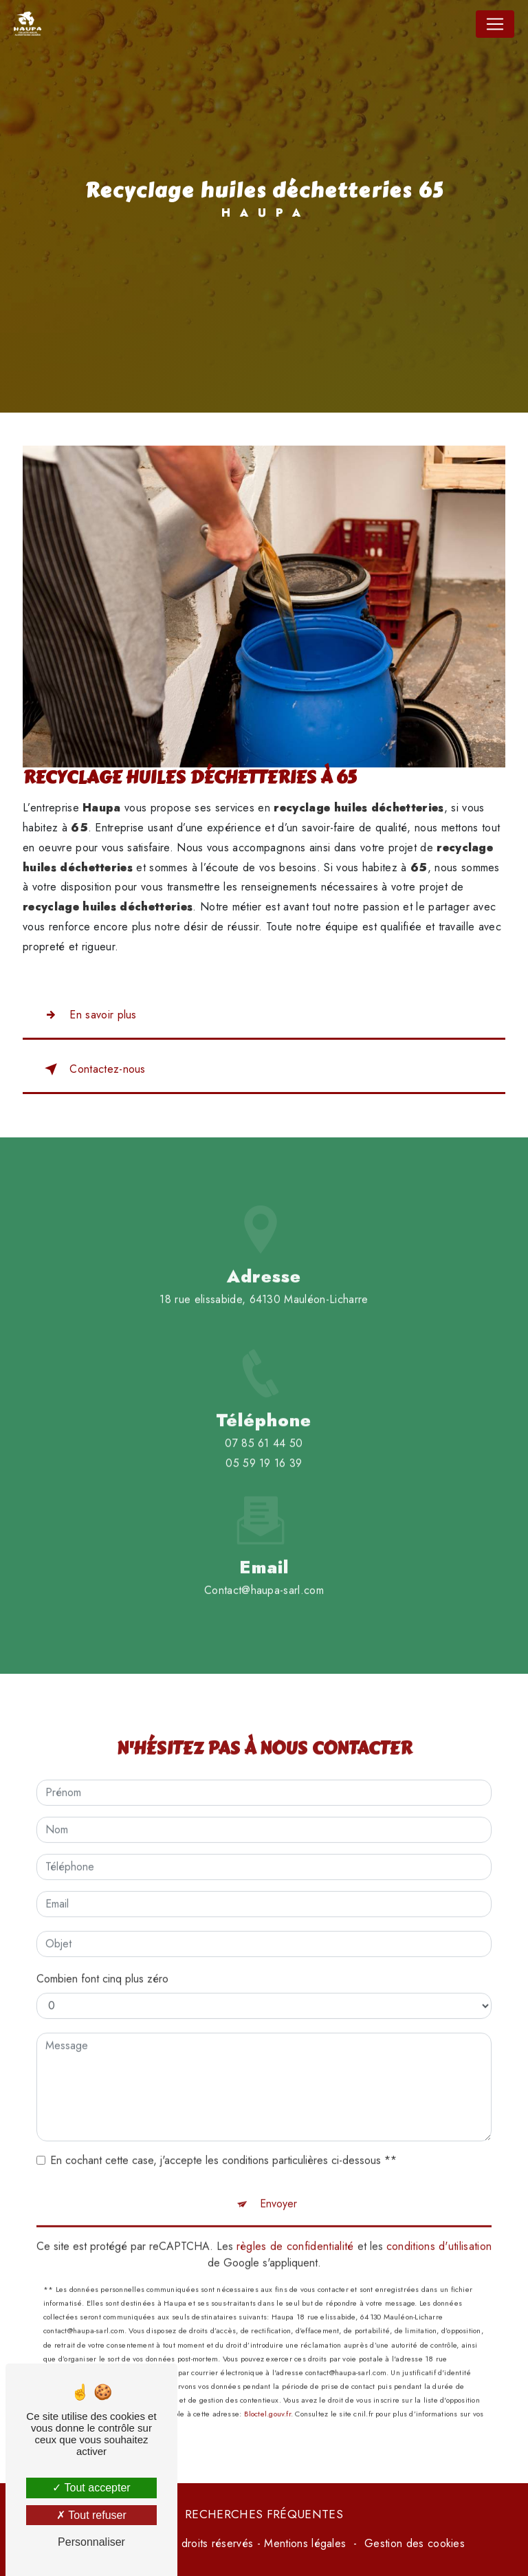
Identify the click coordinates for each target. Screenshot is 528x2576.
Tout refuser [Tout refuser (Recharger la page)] (91, 2515)
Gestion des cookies (414, 2543)
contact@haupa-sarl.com (264, 1574)
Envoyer (278, 2188)
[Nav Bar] (495, 24)
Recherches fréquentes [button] (264, 2514)
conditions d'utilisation (439, 2230)
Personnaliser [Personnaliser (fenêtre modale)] (91, 2542)
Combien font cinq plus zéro (102, 1963)
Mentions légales (305, 2543)
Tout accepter (91, 2487)
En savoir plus (88, 1015)
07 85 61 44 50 (264, 1459)
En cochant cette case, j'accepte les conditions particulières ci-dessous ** (223, 2144)
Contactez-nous (92, 1069)
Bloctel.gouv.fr (267, 2397)
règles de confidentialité (295, 2230)
